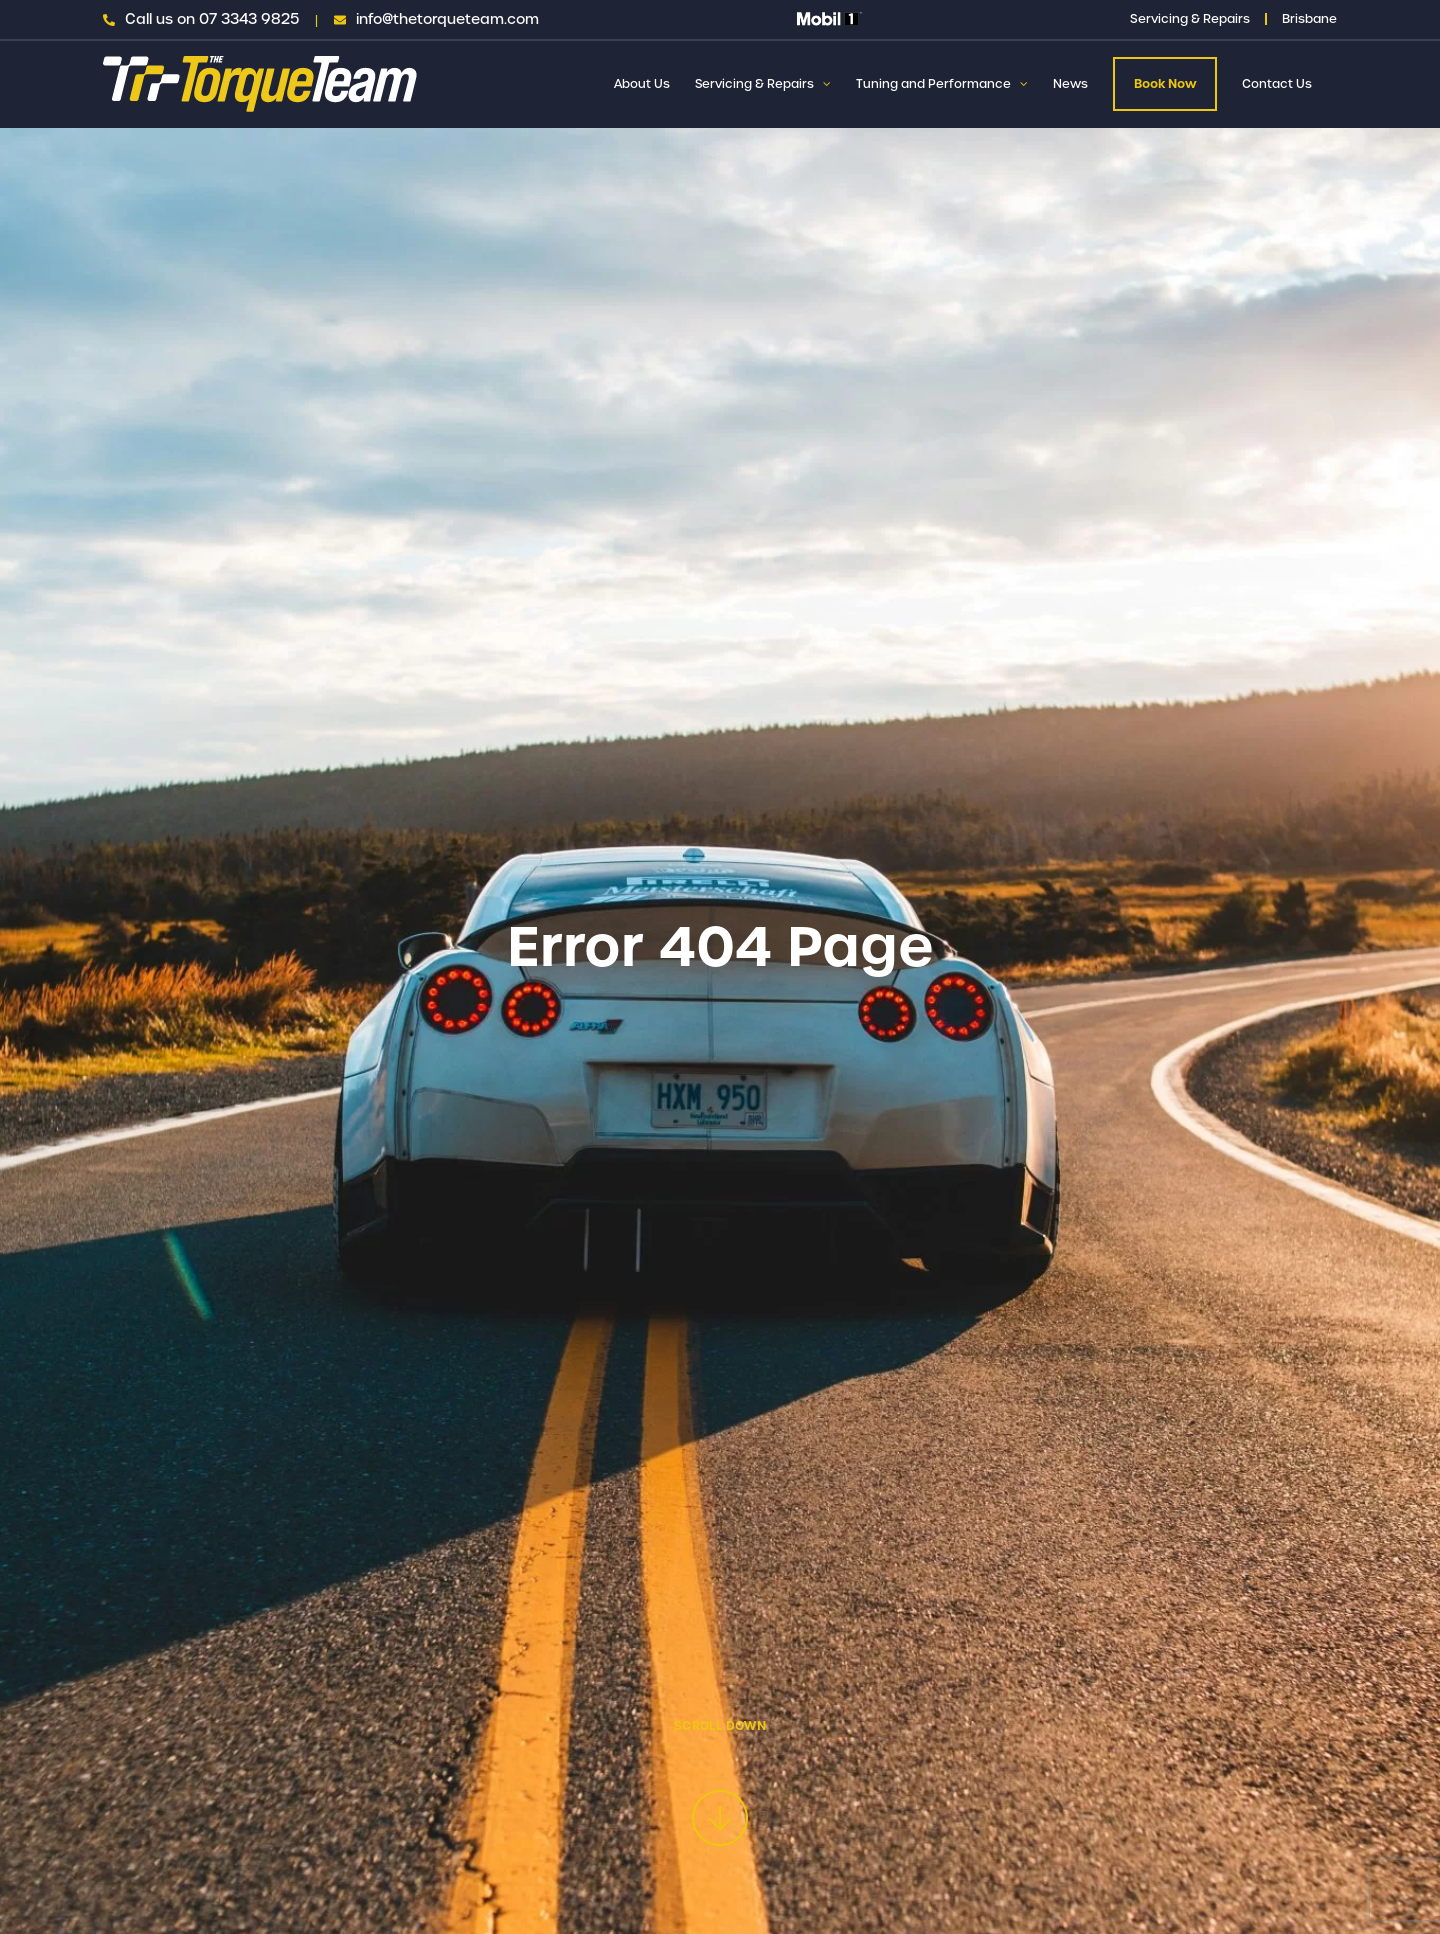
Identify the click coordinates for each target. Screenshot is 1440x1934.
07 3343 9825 (249, 19)
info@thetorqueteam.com (447, 19)
